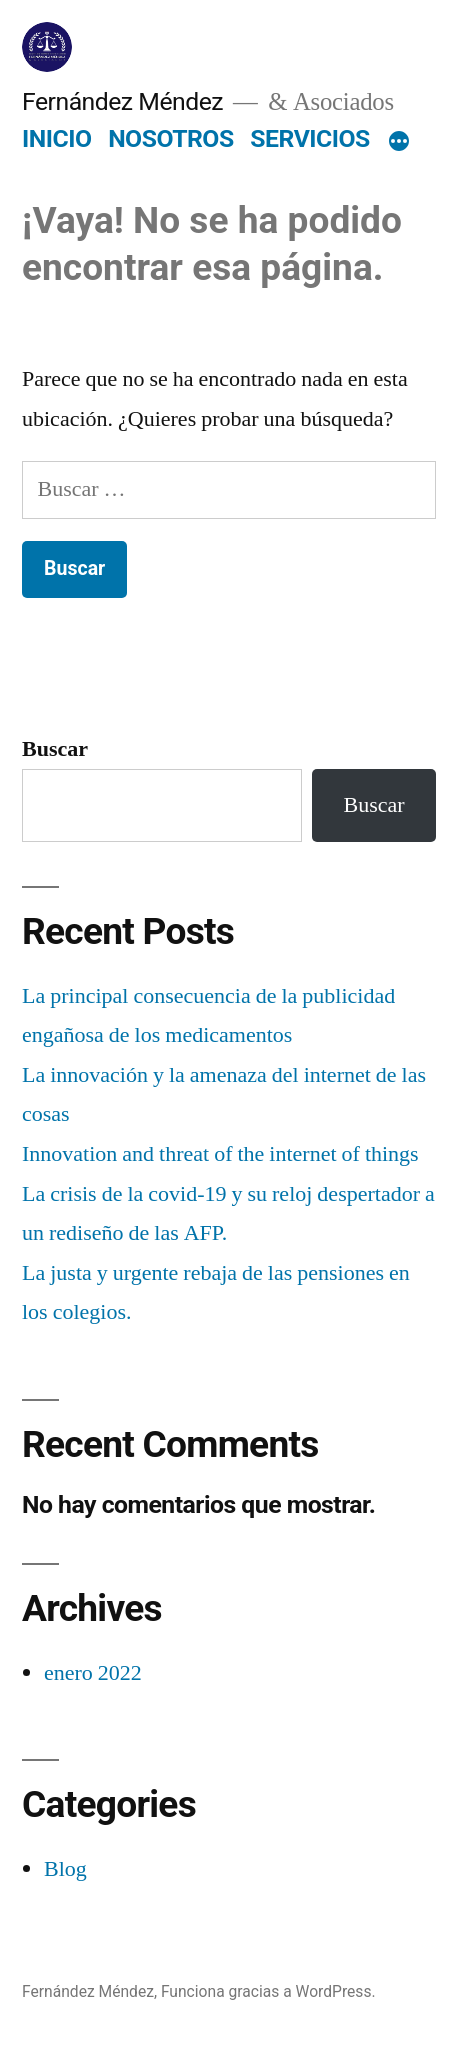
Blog (65, 1869)
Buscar (55, 749)
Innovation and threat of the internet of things (220, 1154)
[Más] (399, 143)
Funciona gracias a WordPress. (268, 1991)
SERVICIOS (309, 138)
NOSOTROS (171, 138)
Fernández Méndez (122, 101)
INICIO (56, 138)
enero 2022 (93, 1673)
